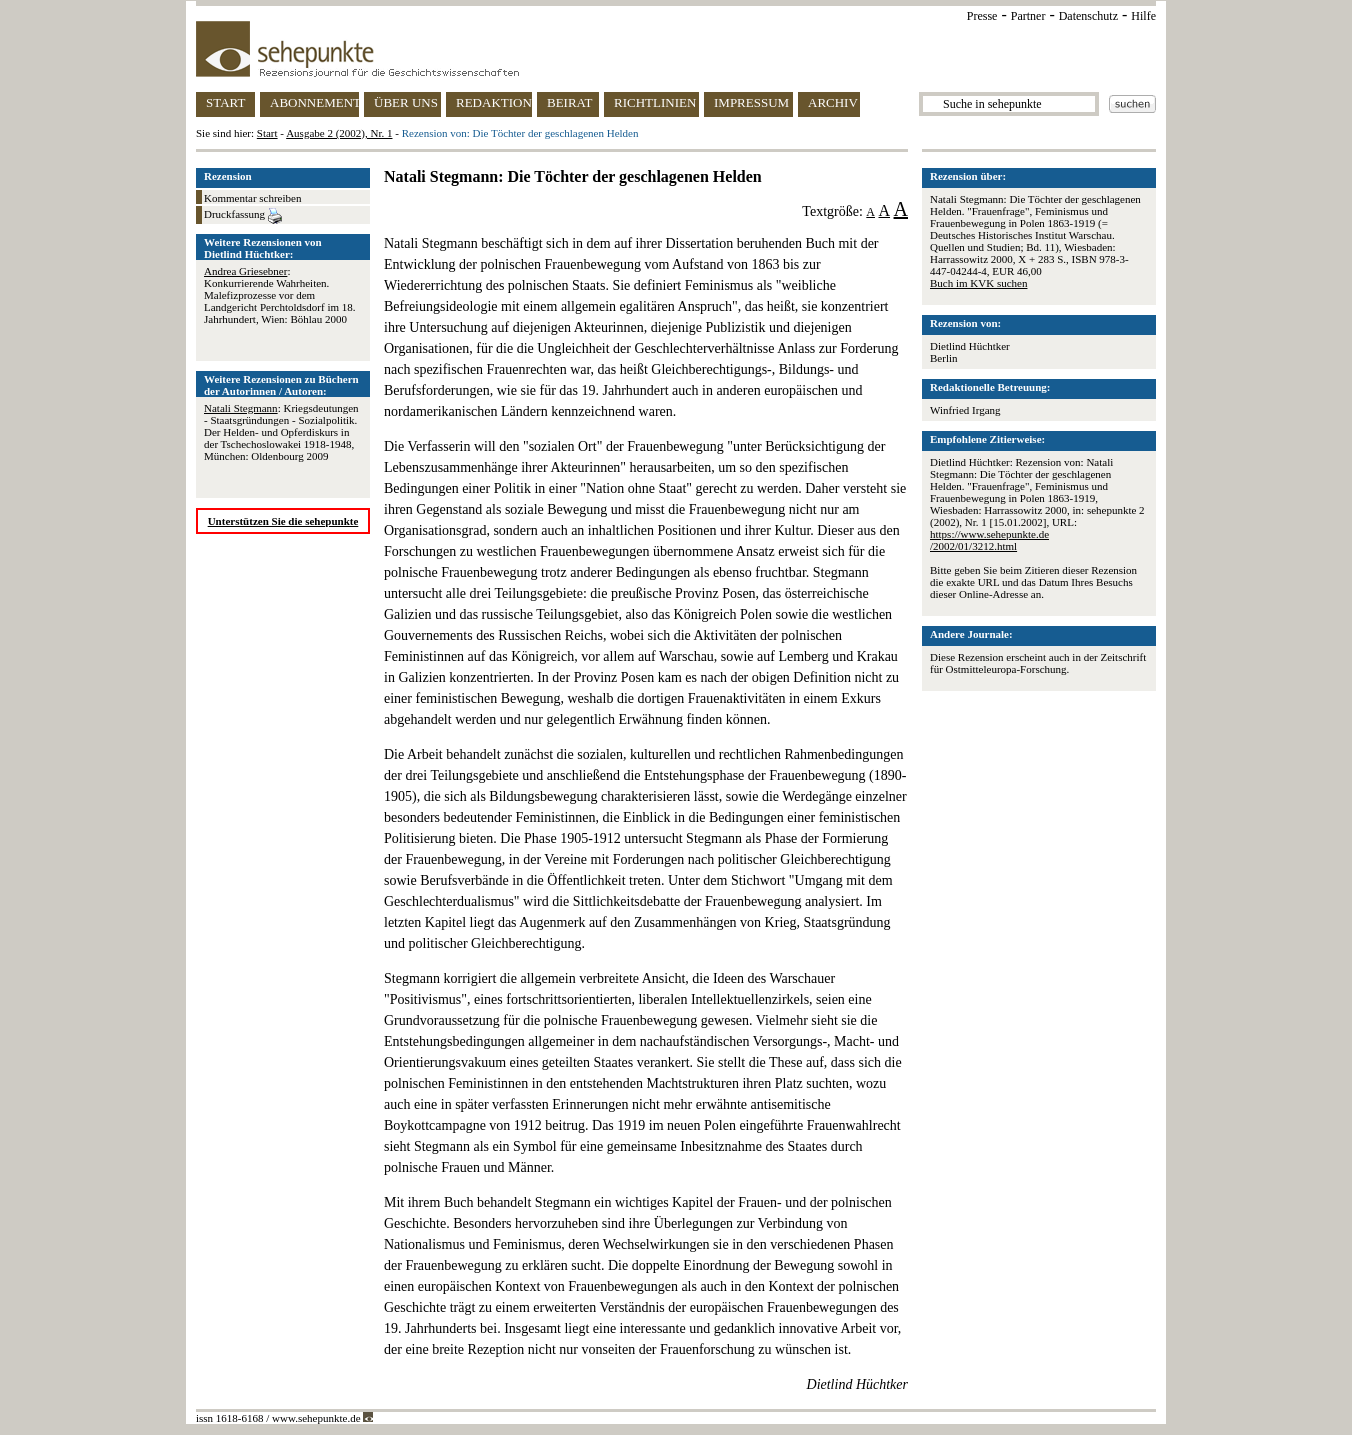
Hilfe (1143, 16)
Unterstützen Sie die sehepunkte (283, 521)
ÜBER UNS (406, 102)
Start (267, 133)
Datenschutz (1088, 16)
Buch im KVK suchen (978, 283)
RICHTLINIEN (655, 102)
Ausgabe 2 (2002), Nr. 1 (339, 133)
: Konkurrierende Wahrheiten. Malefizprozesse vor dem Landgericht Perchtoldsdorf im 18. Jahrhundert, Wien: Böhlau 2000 (280, 295)
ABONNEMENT (314, 102)
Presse (982, 16)
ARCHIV (833, 102)
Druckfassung (243, 216)
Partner (1028, 16)
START (225, 102)
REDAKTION (494, 102)
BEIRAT (570, 102)
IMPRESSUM (751, 102)
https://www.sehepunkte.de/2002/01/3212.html (989, 540)
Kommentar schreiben (252, 198)
